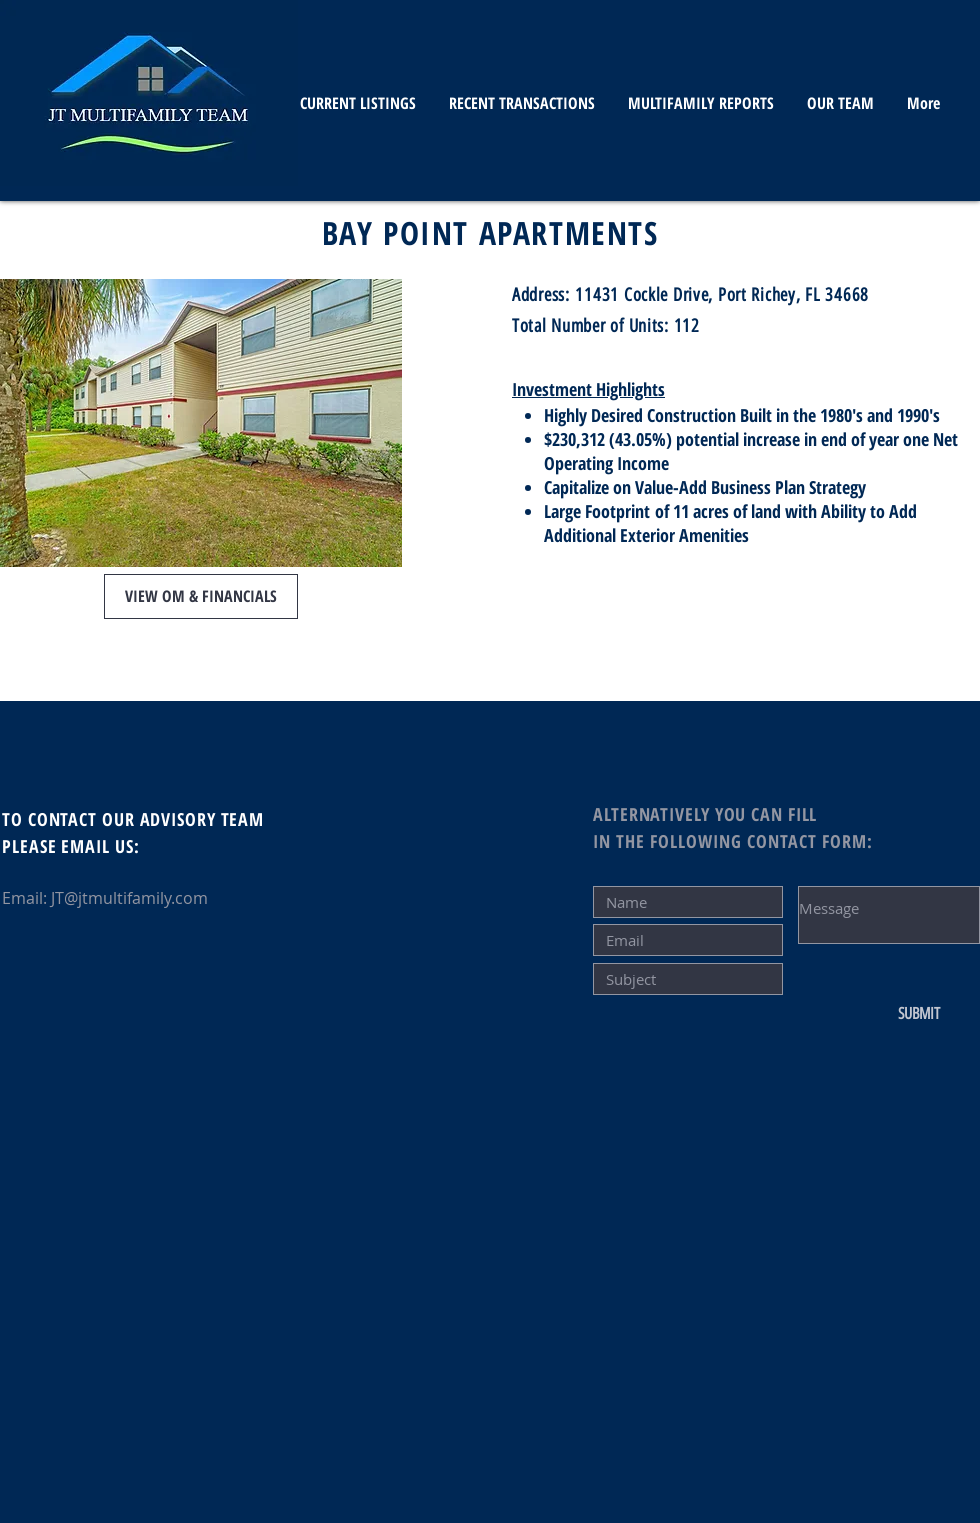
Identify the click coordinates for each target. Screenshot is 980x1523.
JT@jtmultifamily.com (129, 898)
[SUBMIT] (918, 1014)
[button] (201, 596)
